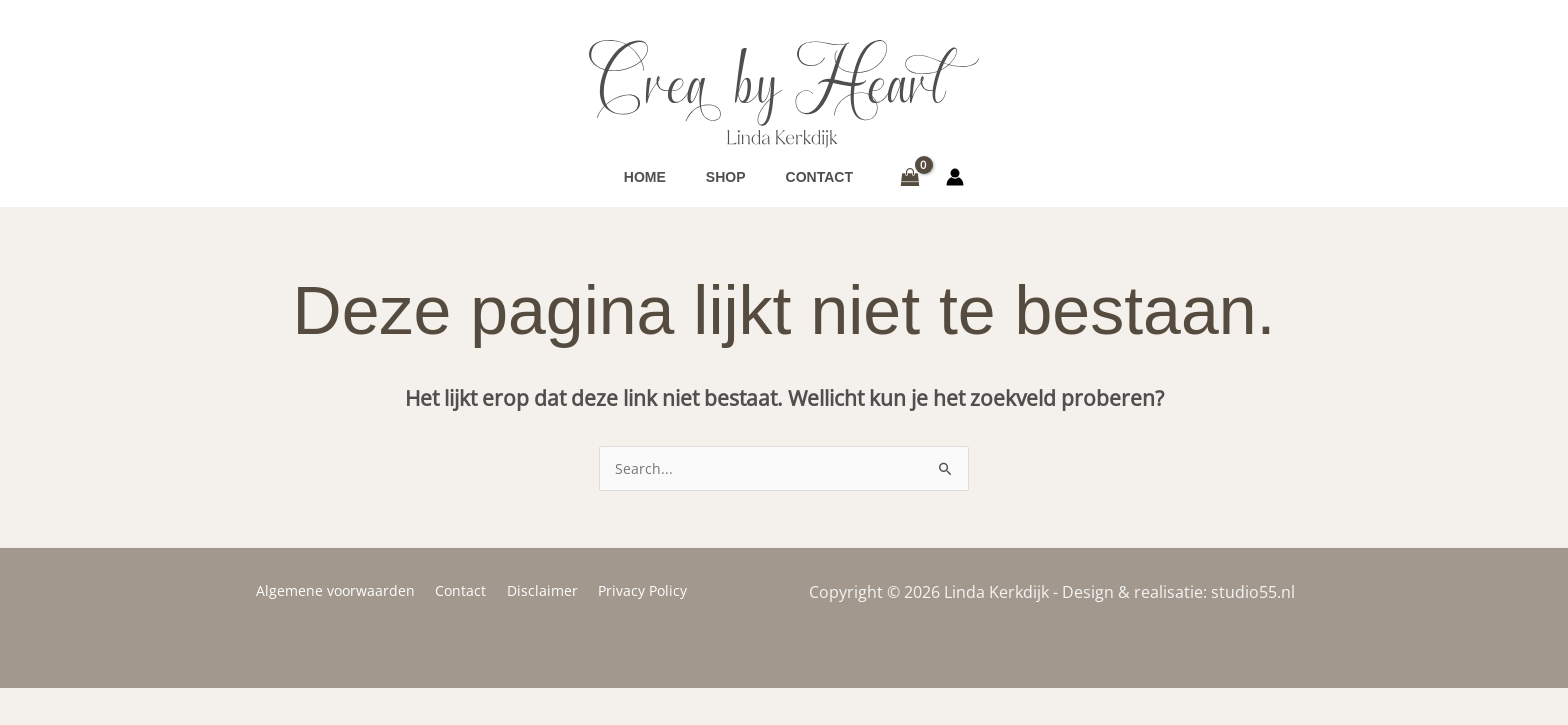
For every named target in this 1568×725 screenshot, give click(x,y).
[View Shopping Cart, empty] (909, 196)
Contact (464, 627)
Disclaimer (539, 627)
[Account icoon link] (955, 196)
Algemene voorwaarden (345, 627)
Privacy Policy (633, 627)
